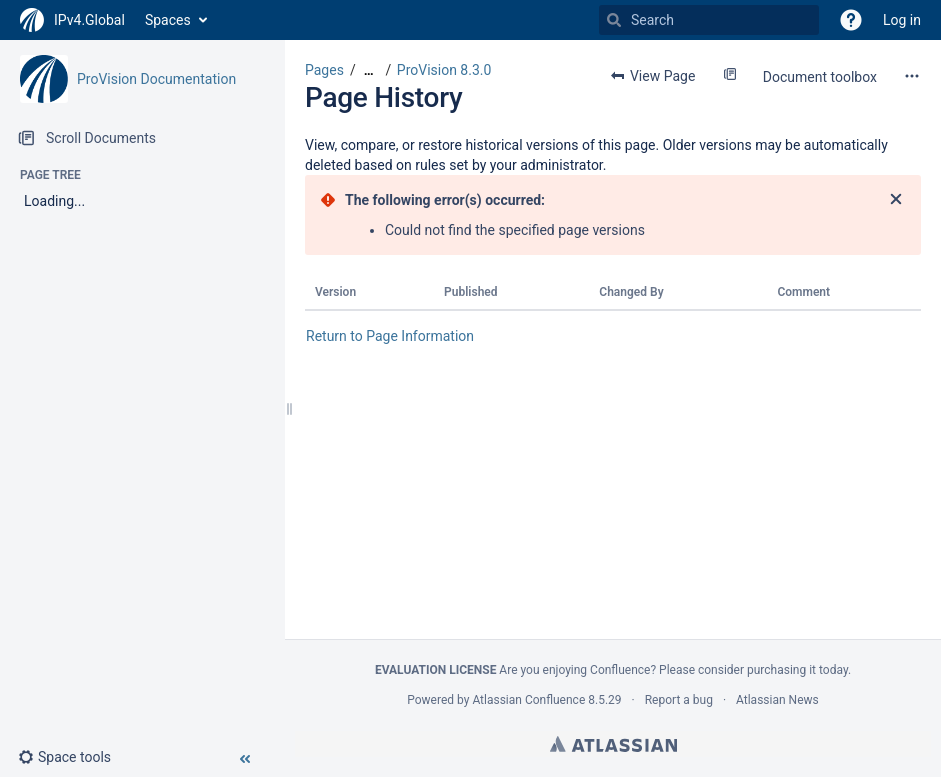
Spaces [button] (168, 20)
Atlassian (613, 744)
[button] (851, 20)
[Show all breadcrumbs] (369, 70)
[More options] (912, 76)
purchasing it (781, 670)
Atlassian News (777, 700)
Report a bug (679, 700)
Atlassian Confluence (528, 700)
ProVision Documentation (156, 79)
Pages (324, 70)
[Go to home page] (72, 20)
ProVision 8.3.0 (444, 70)
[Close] (896, 200)
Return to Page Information (390, 336)
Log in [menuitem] (902, 20)
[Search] (614, 20)
